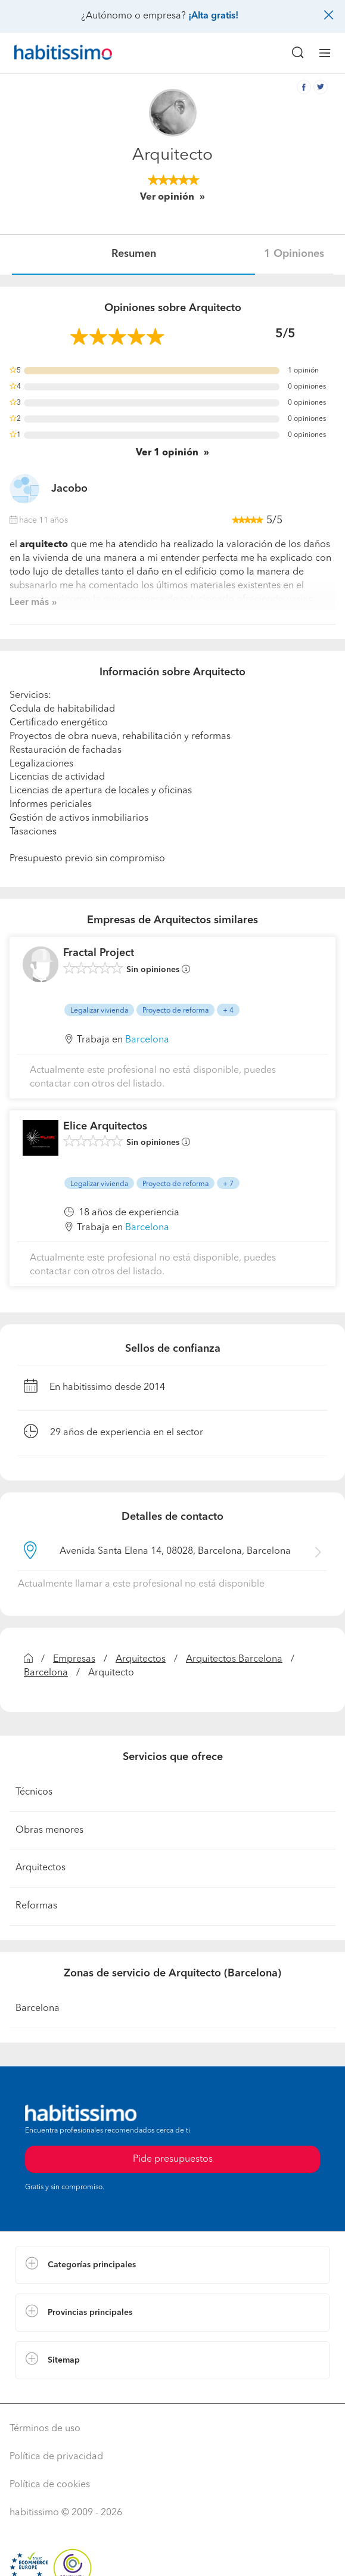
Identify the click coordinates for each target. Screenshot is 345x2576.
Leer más (29, 602)
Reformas (36, 1906)
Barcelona (46, 1673)
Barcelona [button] (147, 1040)
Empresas (74, 1659)
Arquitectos (141, 1659)
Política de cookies (50, 2485)
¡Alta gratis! (213, 16)
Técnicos (33, 1792)
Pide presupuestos (173, 2159)
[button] (172, 2265)
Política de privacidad (56, 2457)
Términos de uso (45, 2429)
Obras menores (49, 1830)
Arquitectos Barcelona (234, 1659)
